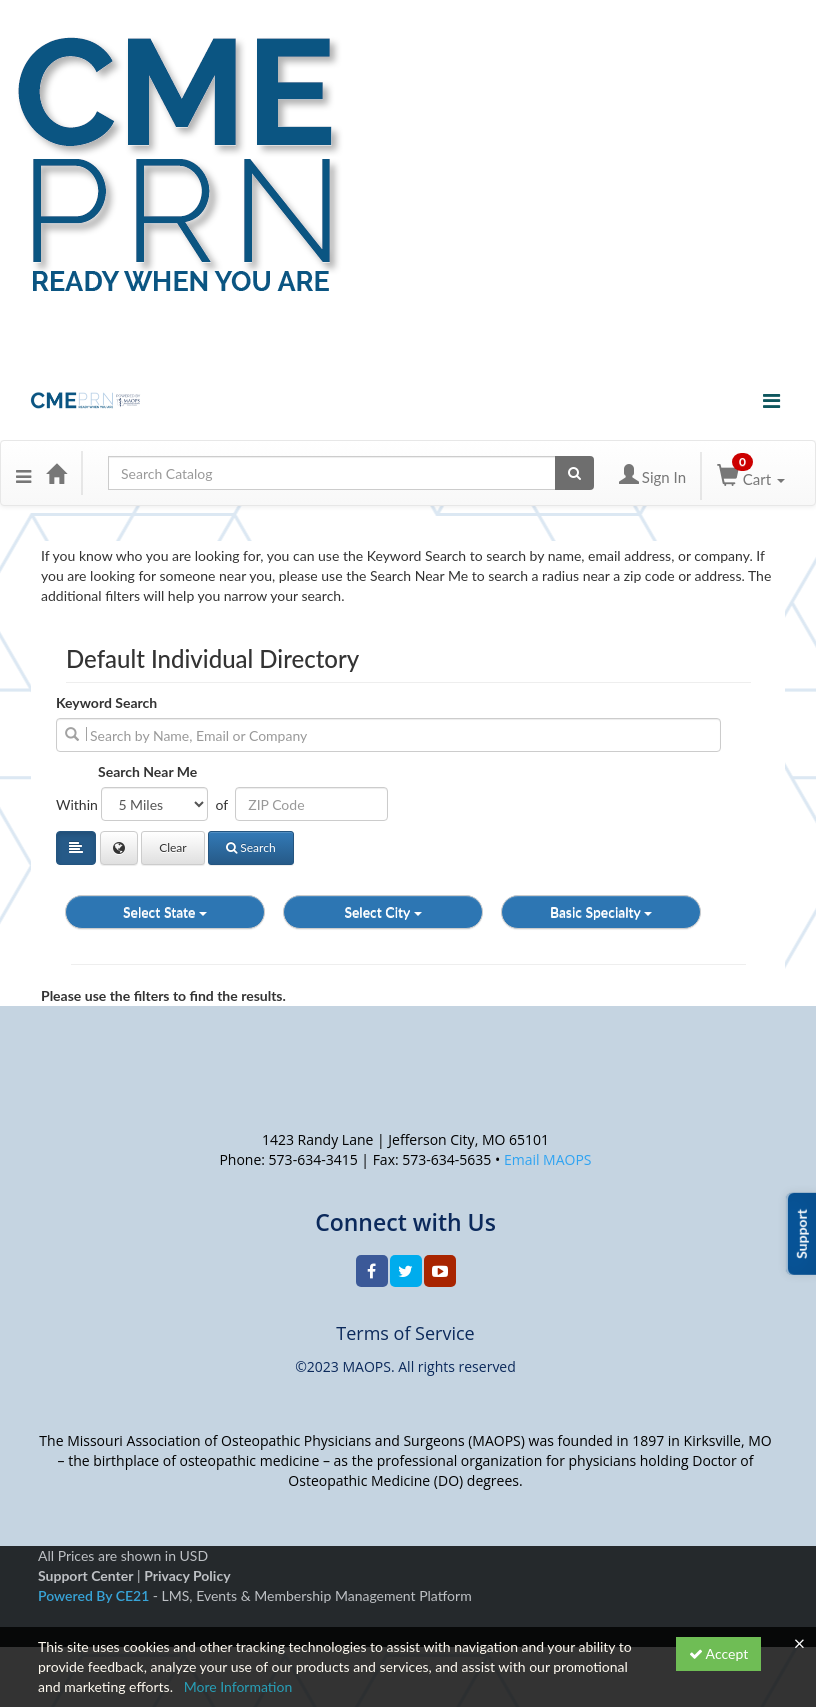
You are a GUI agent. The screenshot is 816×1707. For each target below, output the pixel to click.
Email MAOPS (548, 1159)
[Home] (56, 473)
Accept (719, 1653)
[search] (388, 735)
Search (250, 847)
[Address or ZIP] (311, 804)
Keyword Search (106, 702)
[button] (23, 473)
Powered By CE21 (95, 1595)
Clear (173, 847)
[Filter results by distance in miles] (154, 804)
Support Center (85, 1575)
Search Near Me (147, 771)
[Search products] (574, 473)
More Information (238, 1686)
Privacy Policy (187, 1575)
